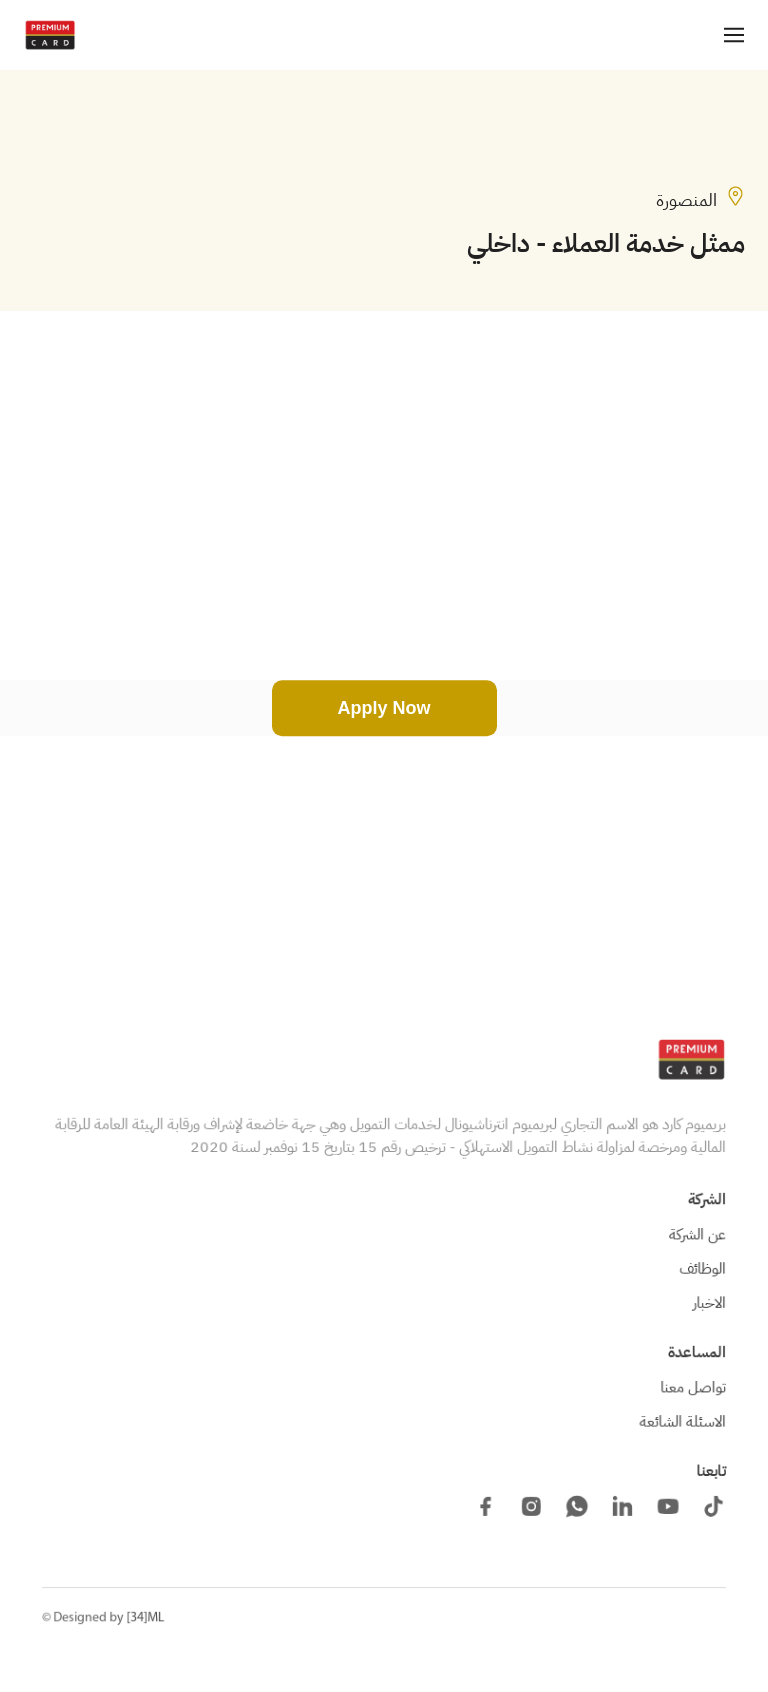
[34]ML (146, 1618)
